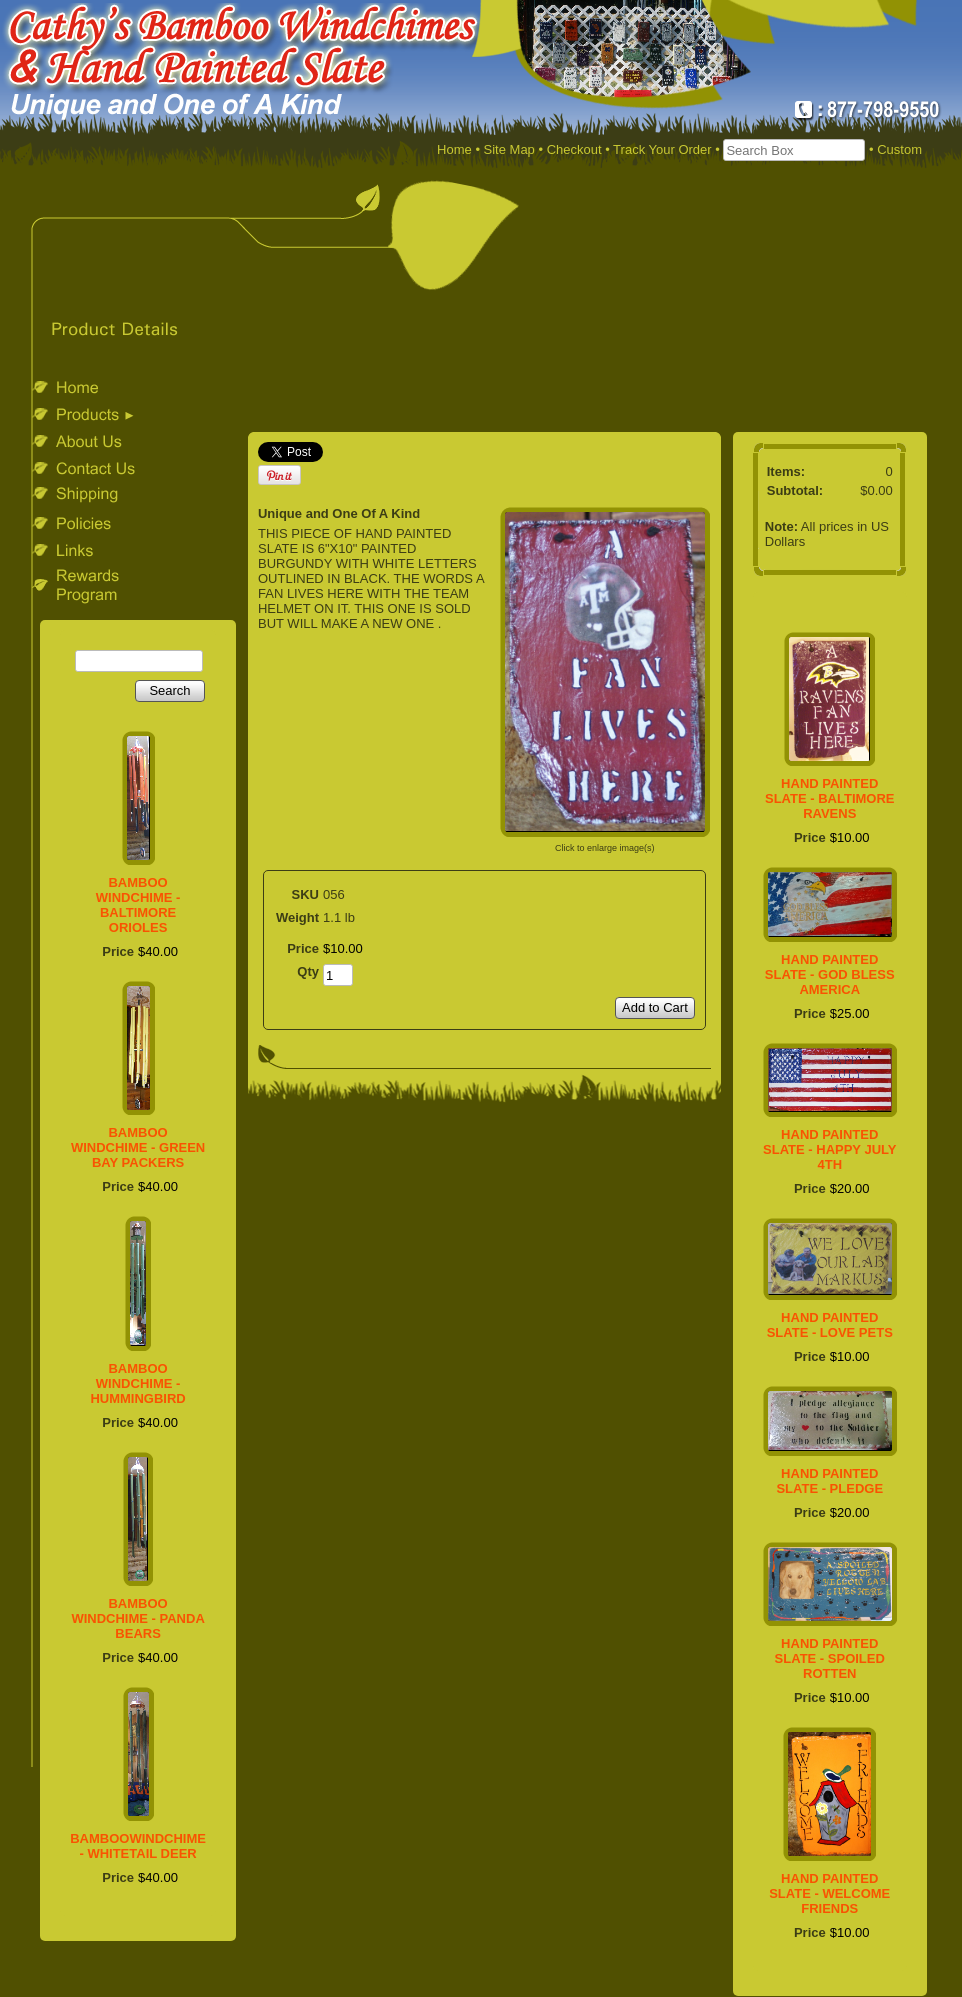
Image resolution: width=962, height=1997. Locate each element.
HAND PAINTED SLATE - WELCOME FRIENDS (829, 1893)
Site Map (509, 149)
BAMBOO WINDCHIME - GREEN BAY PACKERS (138, 1147)
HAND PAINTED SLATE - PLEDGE (829, 1481)
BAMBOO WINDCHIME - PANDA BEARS (137, 1618)
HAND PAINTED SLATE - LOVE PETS (830, 1325)
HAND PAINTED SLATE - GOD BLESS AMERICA (830, 974)
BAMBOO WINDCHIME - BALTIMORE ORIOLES (138, 905)
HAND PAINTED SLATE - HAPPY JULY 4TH (829, 1149)
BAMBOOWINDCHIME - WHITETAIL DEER (138, 1846)
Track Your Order (662, 149)
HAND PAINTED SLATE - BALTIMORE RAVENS (830, 798)
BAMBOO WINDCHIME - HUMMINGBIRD (137, 1383)
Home (454, 149)
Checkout (574, 149)
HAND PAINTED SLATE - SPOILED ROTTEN (830, 1658)
